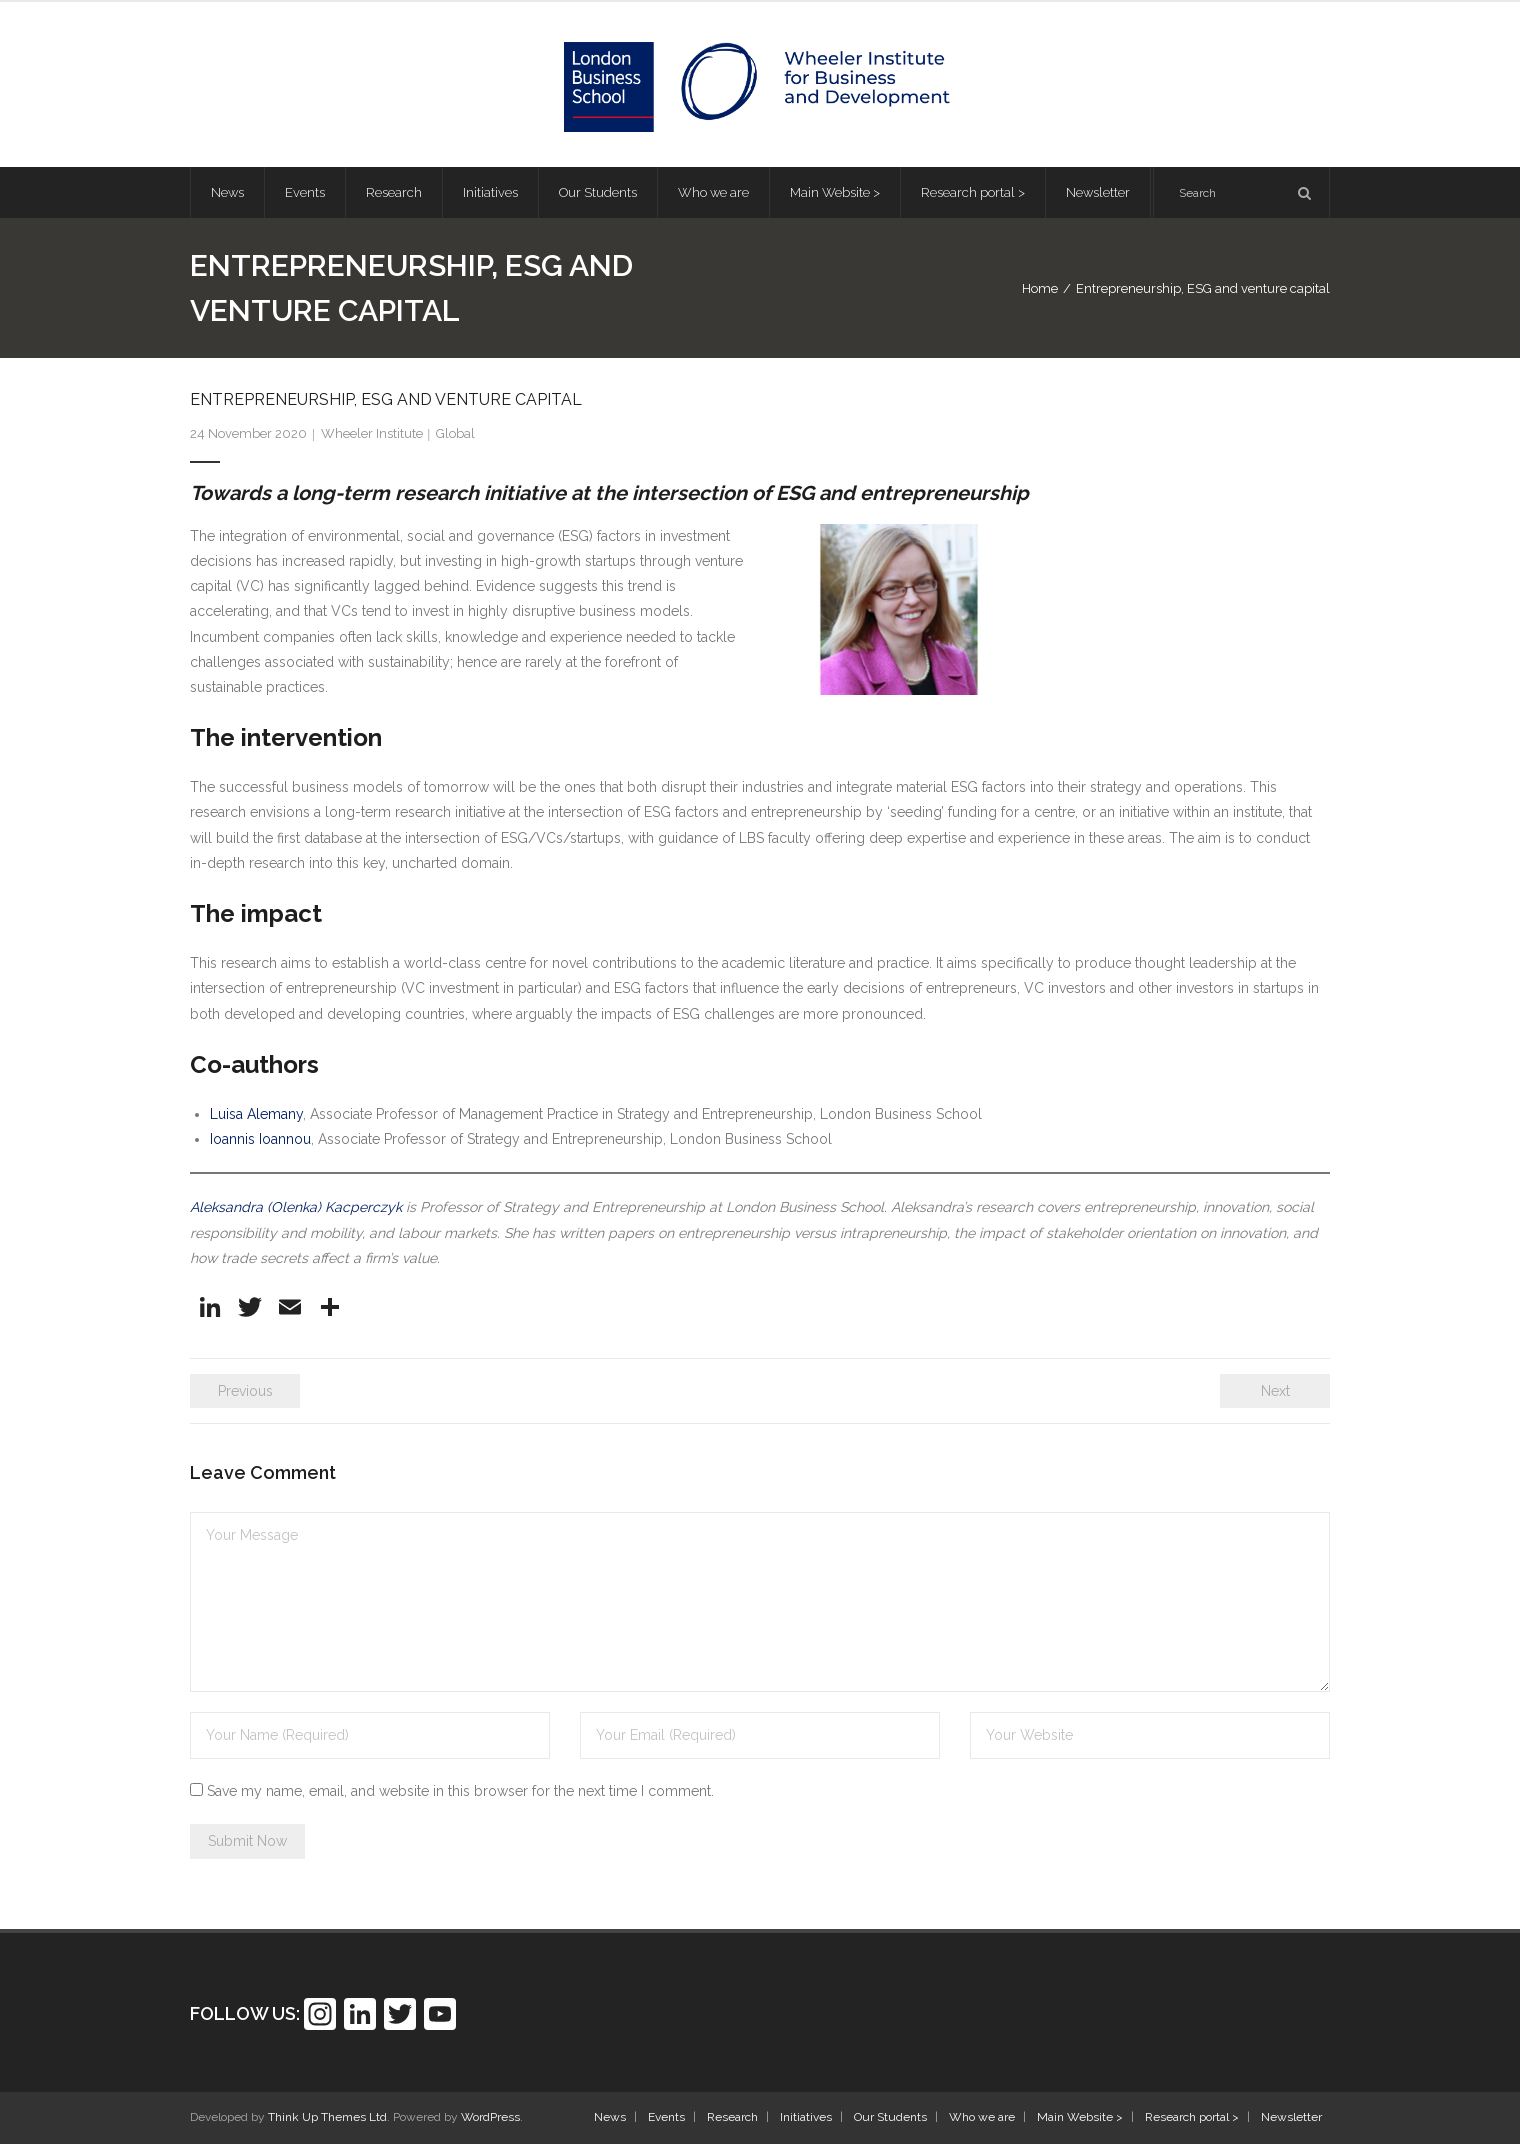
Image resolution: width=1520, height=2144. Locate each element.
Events (666, 2117)
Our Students (890, 2117)
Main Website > (1080, 2117)
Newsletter (1291, 2117)
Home (1040, 288)
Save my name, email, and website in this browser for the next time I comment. (460, 1791)
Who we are (982, 2117)
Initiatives (806, 2117)
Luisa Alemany (256, 1114)
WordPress (490, 2117)
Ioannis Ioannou (260, 1139)
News (610, 2117)
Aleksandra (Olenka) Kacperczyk (296, 1207)
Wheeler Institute (372, 433)
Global (455, 433)
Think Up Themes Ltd (327, 2117)
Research (732, 2117)
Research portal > (1192, 2117)
